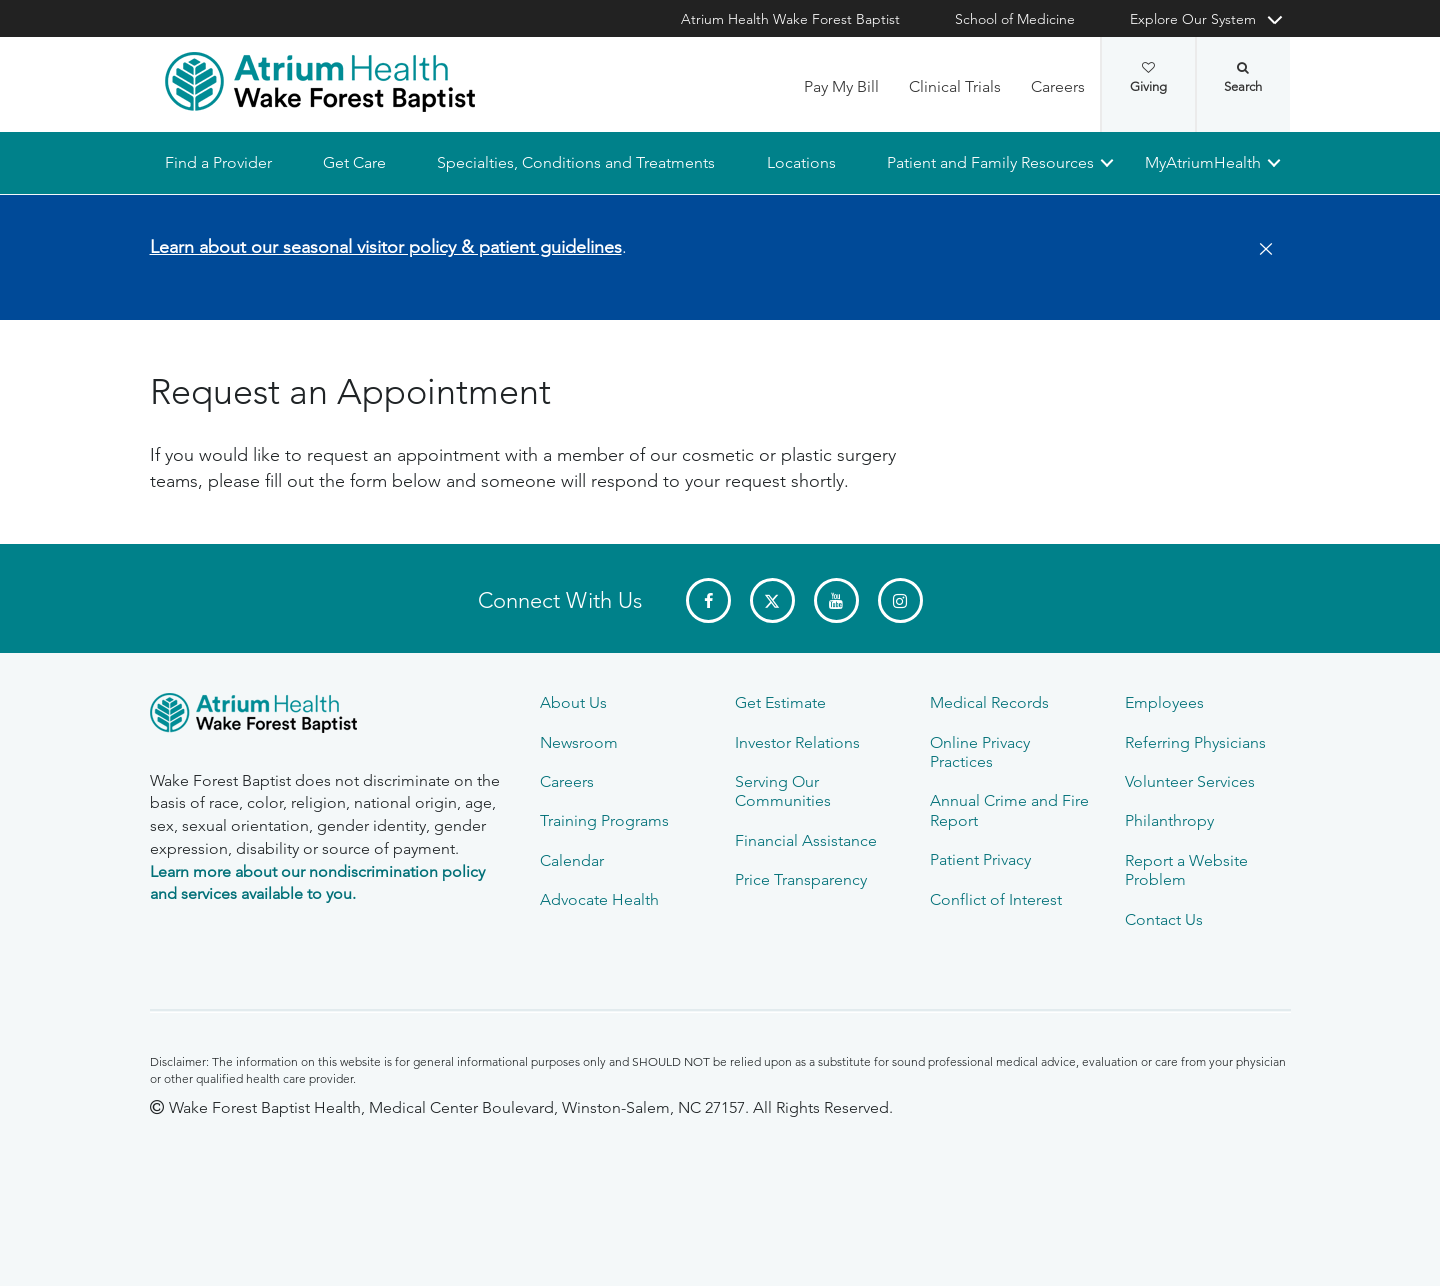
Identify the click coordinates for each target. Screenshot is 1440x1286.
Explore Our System (1193, 19)
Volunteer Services (1190, 781)
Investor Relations (797, 742)
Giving (1148, 78)
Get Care (354, 162)
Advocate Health (599, 899)
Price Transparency (801, 879)
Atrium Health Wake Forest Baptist (790, 19)
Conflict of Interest (996, 899)
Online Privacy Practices (980, 752)
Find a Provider (218, 162)
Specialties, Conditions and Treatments (576, 162)
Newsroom (579, 742)
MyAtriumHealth (1203, 162)
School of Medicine (1015, 19)
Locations (800, 162)
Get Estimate (780, 702)
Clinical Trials (955, 86)
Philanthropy (1169, 820)
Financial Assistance (806, 840)
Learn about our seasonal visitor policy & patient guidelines (386, 247)
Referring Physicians (1195, 742)
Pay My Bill (841, 86)
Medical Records (989, 702)
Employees (1164, 702)
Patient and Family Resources (989, 162)
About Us (573, 702)
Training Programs (604, 820)
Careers (1058, 86)
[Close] (1260, 250)
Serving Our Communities (783, 791)
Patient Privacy (980, 859)
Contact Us (1164, 919)
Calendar (572, 860)
